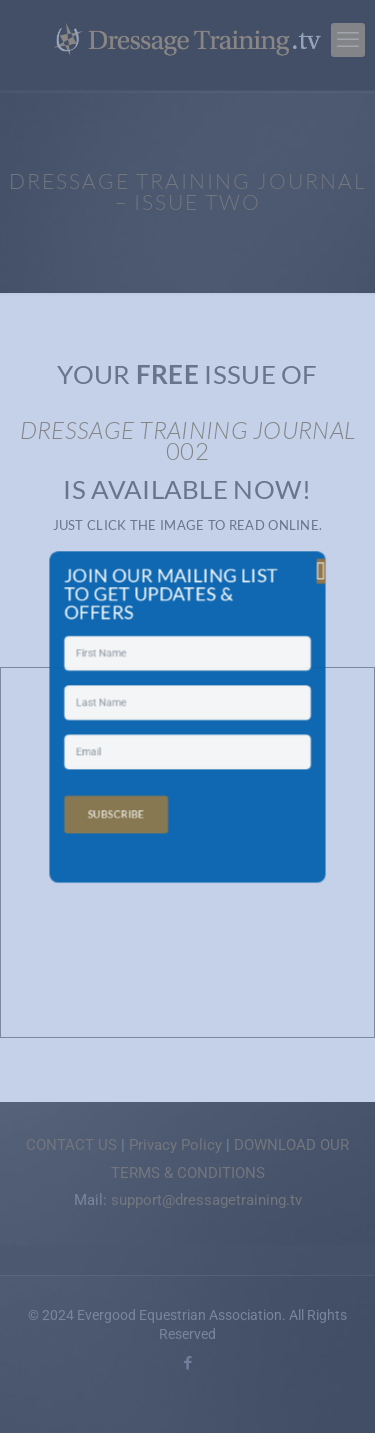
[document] (187, 716)
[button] (274, 622)
